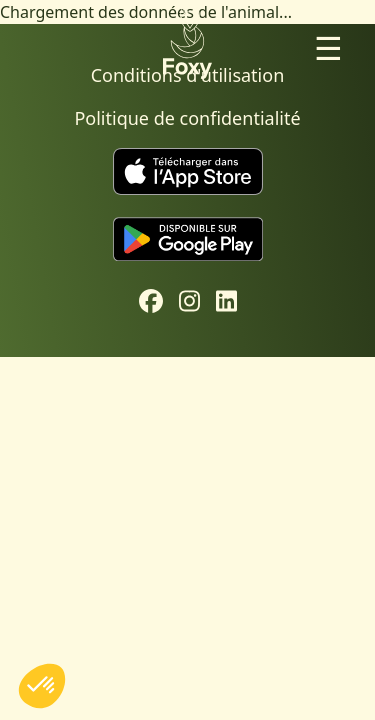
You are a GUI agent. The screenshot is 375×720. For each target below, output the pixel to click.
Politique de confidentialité (187, 118)
